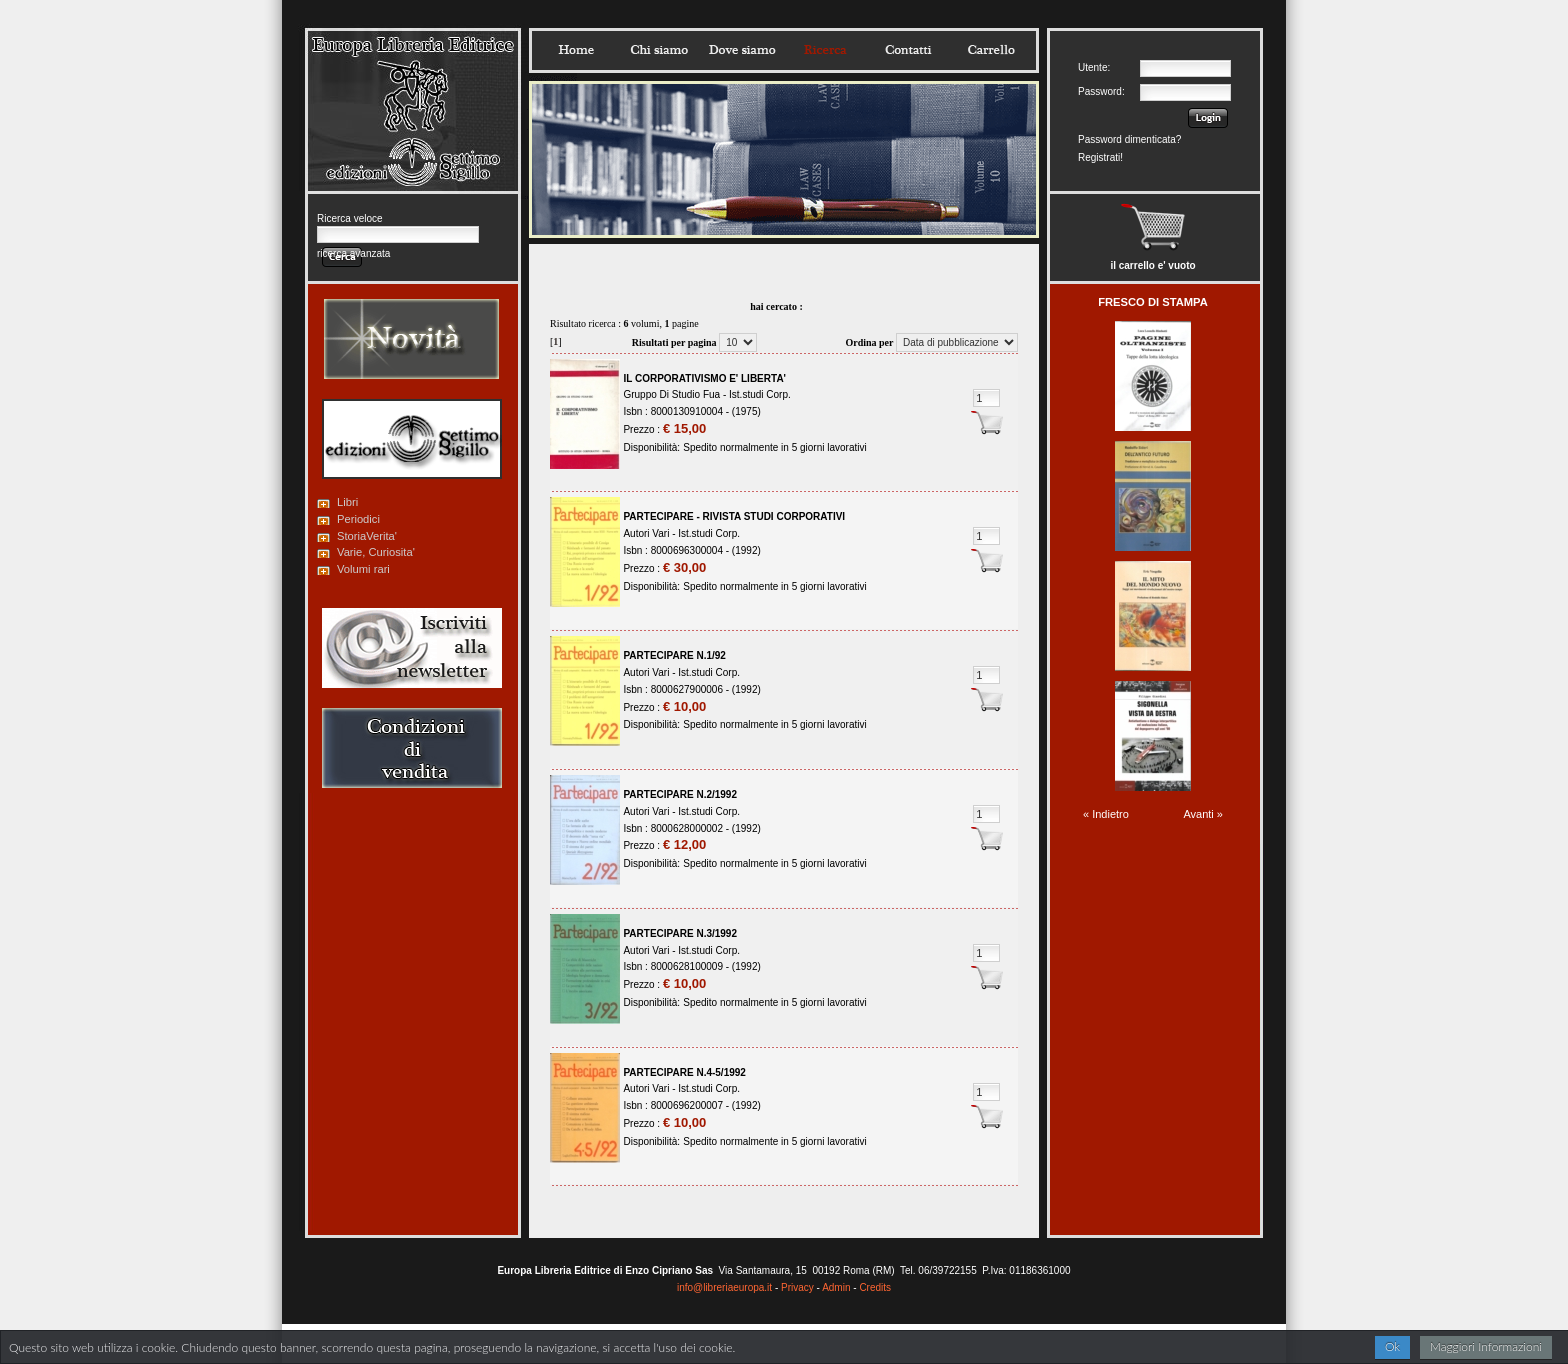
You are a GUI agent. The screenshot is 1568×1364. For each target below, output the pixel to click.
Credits (875, 1287)
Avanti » (1203, 814)
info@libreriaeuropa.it (724, 1287)
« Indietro (1106, 814)
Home (576, 50)
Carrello (991, 50)
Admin (836, 1287)
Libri (347, 502)
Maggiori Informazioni (1486, 1346)
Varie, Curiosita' (376, 552)
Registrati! (1100, 157)
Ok (1392, 1346)
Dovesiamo (742, 50)
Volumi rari (363, 569)
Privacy (797, 1287)
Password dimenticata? (1129, 139)
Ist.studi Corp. (760, 394)
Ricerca (825, 50)
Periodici (358, 519)
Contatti (908, 50)
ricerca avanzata (353, 253)
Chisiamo (659, 50)
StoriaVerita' (367, 536)
